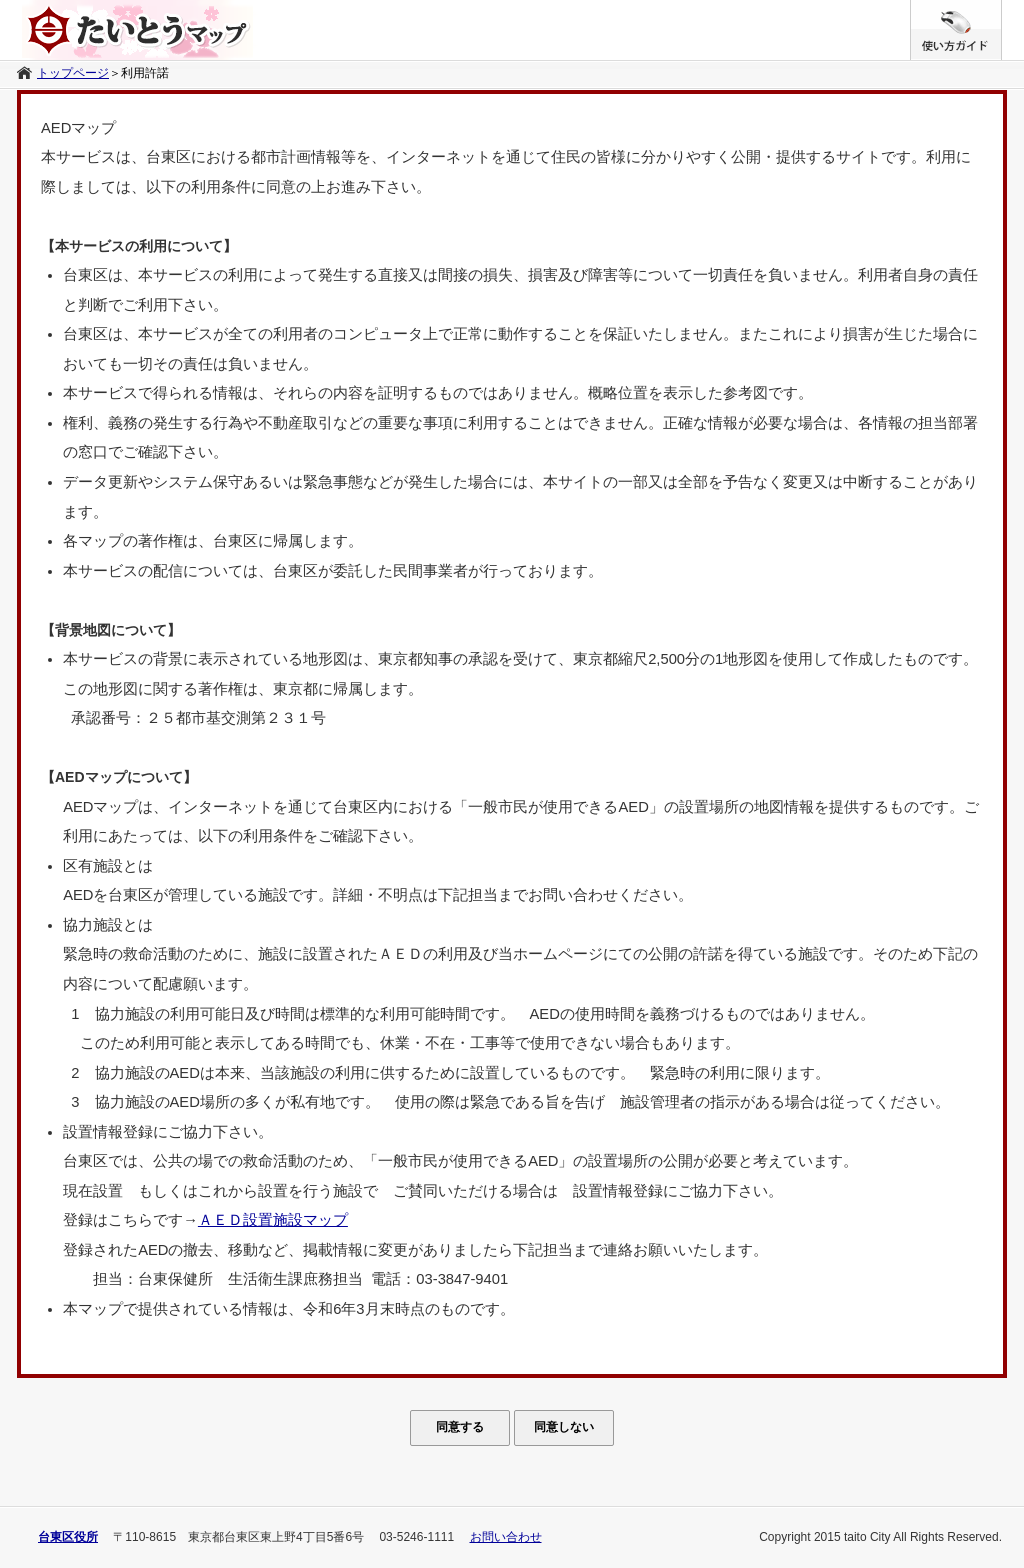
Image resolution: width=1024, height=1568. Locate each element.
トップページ (73, 73)
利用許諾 (145, 73)
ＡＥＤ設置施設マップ (273, 1220)
